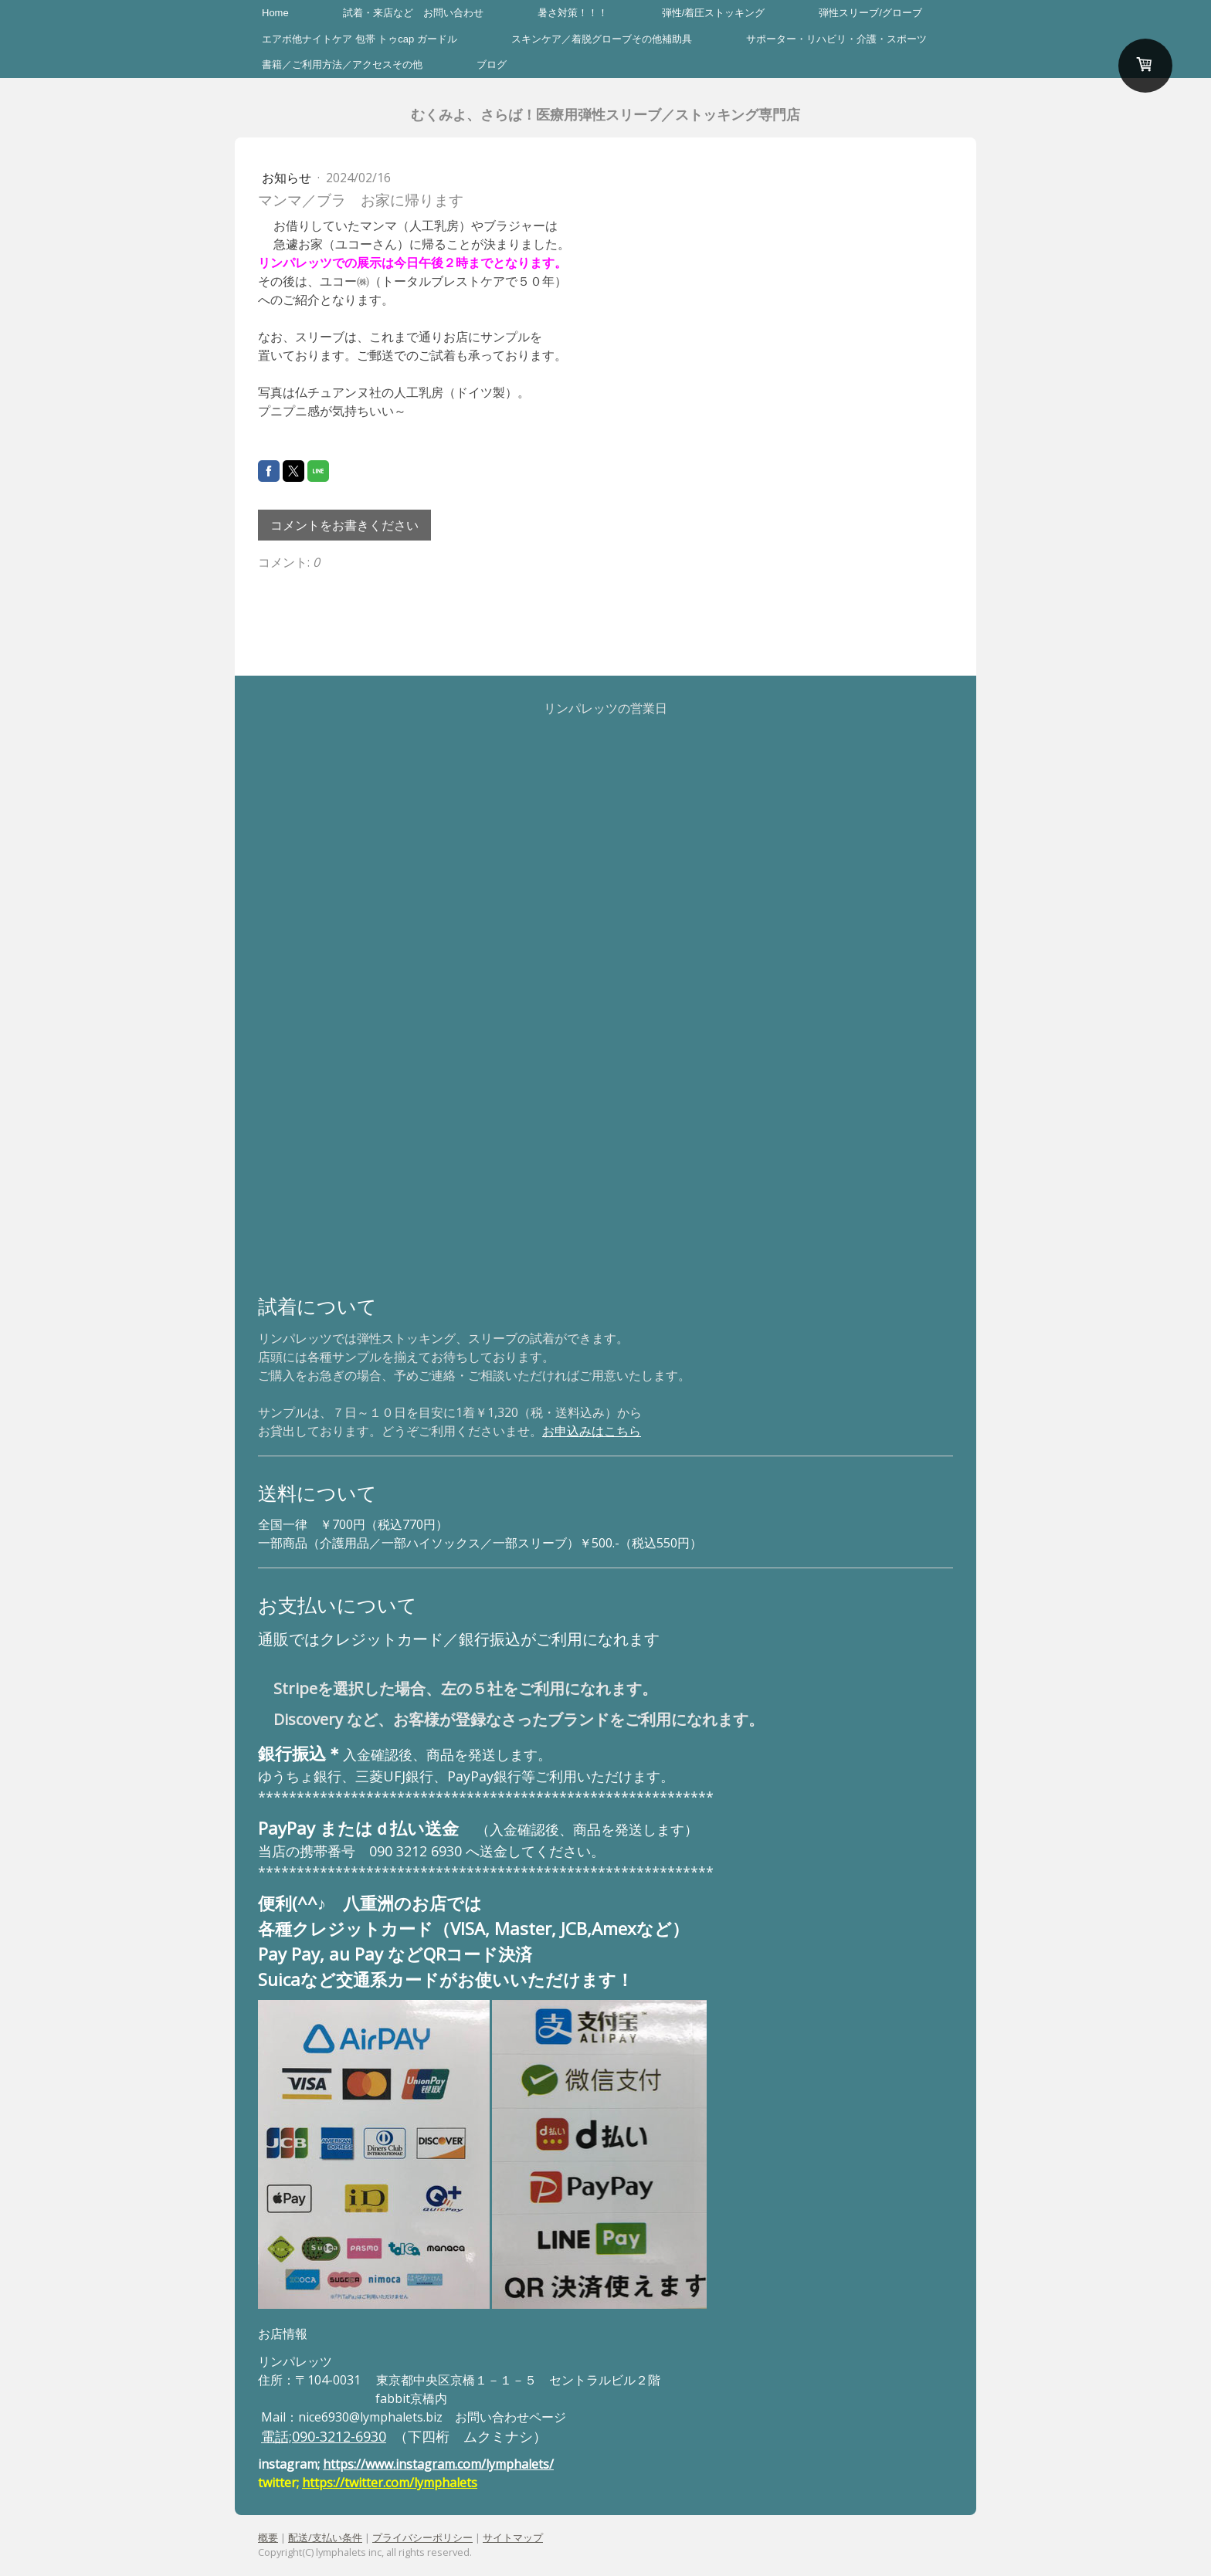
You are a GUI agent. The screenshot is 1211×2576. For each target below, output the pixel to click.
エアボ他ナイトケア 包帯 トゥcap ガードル (359, 39)
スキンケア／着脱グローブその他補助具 (601, 39)
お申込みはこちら (591, 1430)
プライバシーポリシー (422, 2537)
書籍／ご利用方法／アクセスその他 (342, 64)
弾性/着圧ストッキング (713, 13)
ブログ (492, 64)
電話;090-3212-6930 (323, 2436)
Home (275, 13)
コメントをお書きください (344, 525)
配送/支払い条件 (325, 2537)
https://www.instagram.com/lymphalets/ (438, 2464)
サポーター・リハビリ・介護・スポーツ (836, 39)
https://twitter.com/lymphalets (389, 2482)
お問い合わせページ (510, 2416)
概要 (268, 2537)
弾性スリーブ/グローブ (870, 13)
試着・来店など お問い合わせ (413, 13)
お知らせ (288, 177)
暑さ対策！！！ (573, 13)
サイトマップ (513, 2537)
